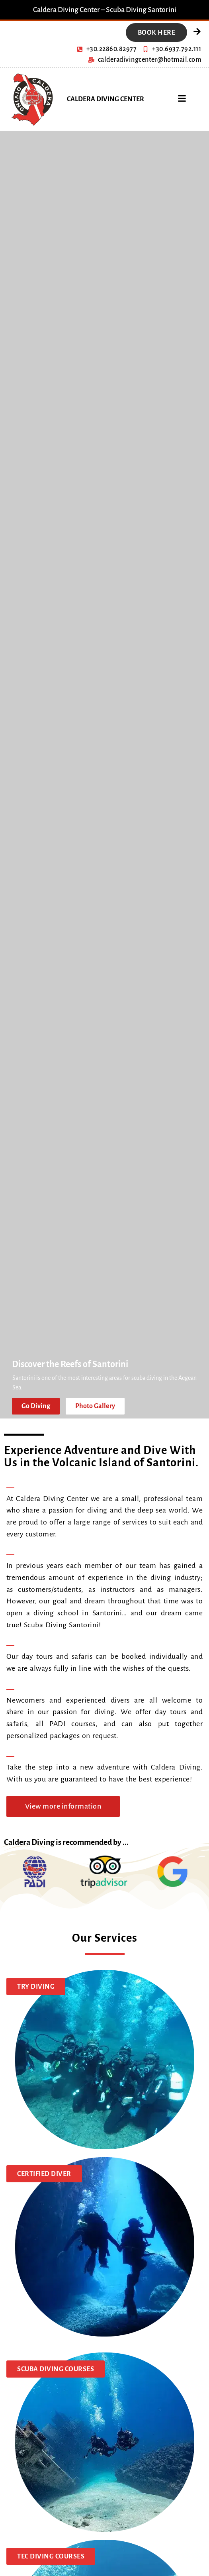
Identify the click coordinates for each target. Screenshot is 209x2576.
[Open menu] (182, 98)
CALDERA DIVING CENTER (105, 99)
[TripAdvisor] (103, 1871)
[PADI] (35, 1871)
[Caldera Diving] (31, 99)
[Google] (172, 1871)
